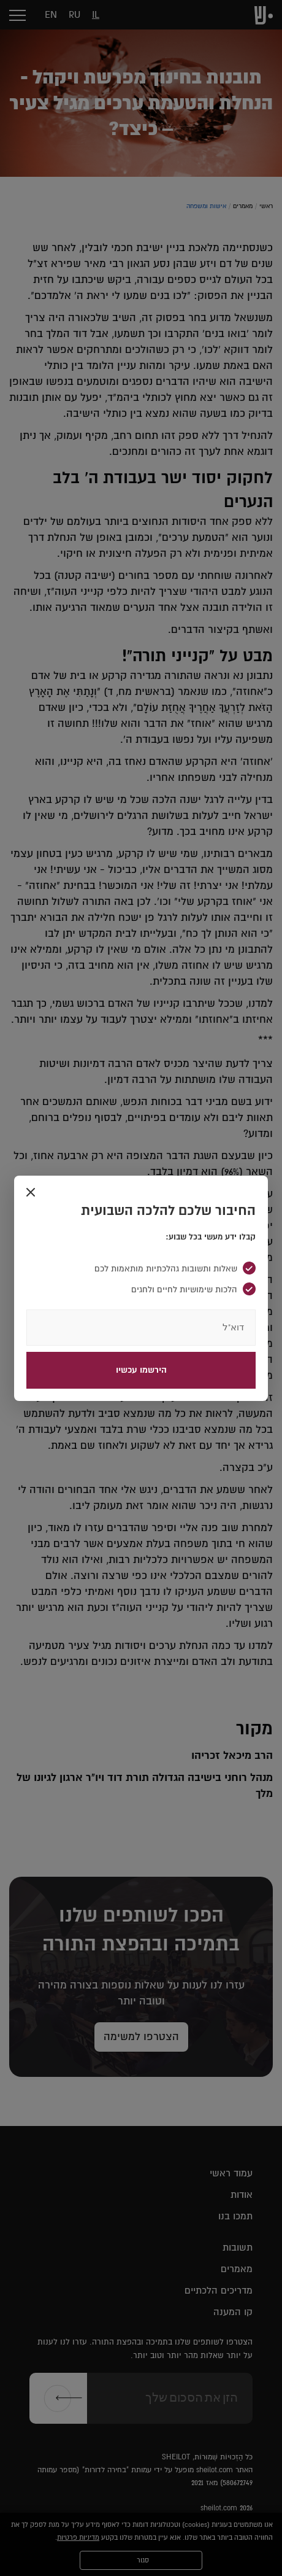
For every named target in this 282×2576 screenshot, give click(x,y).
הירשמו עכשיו (141, 1370)
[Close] (30, 1193)
